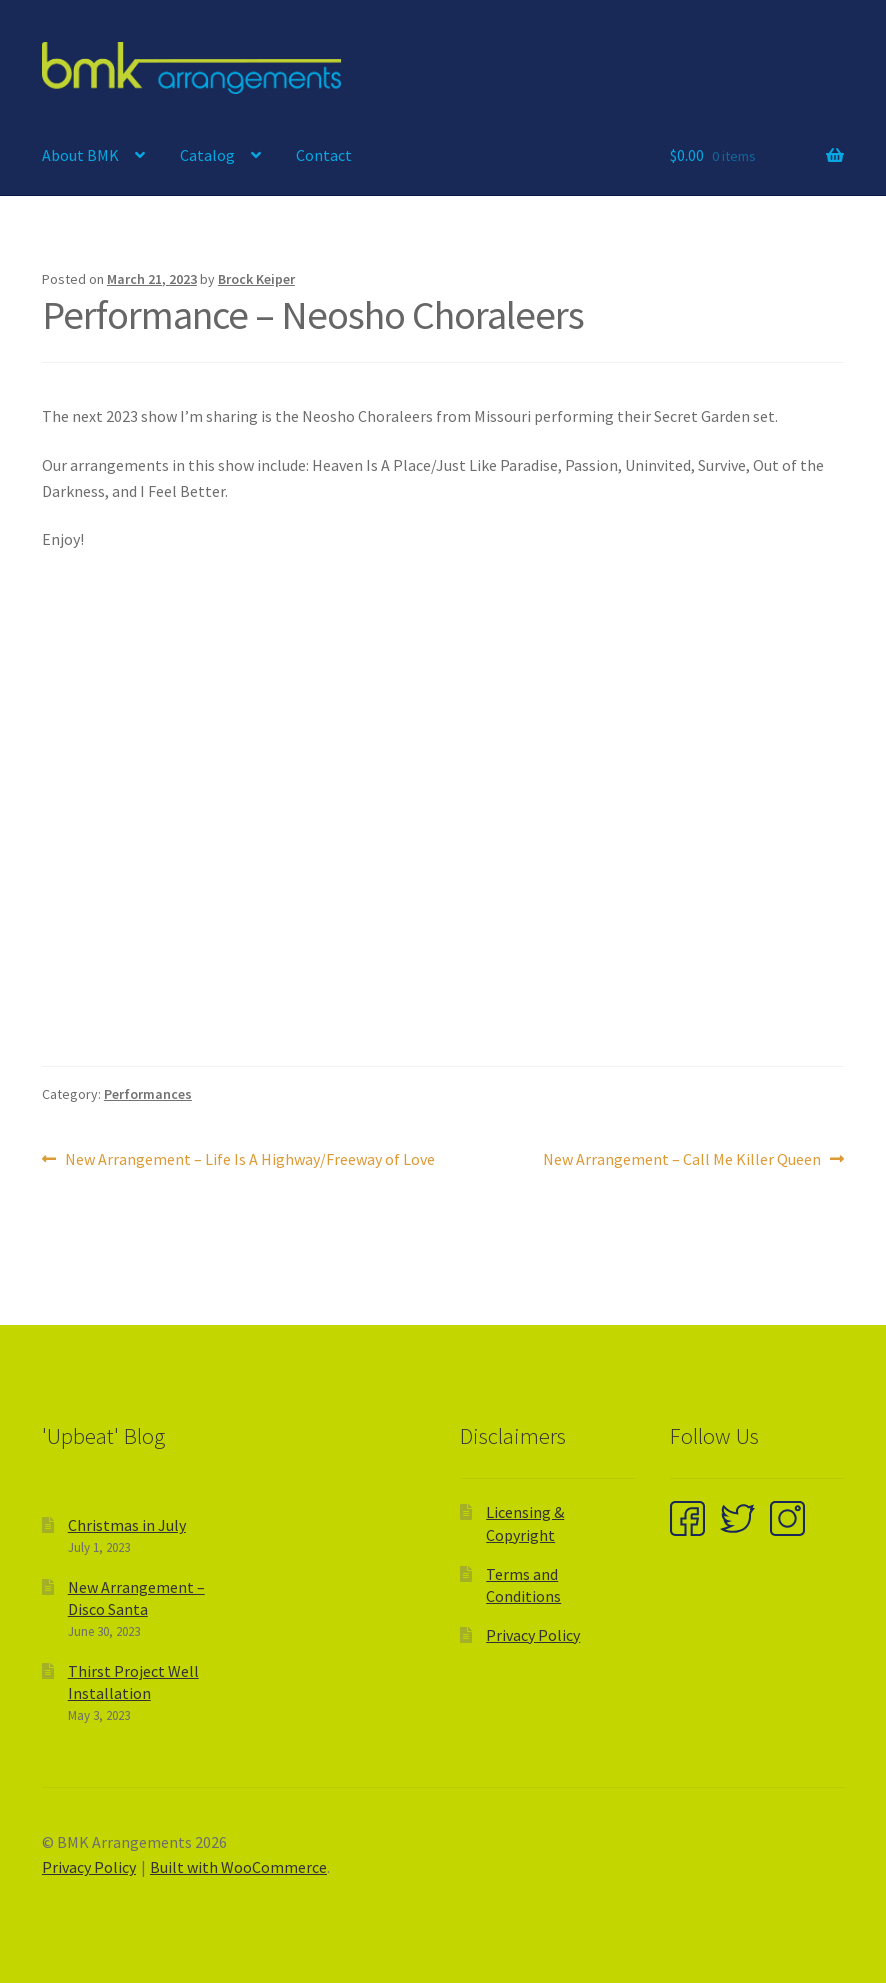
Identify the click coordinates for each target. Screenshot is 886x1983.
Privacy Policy (533, 1635)
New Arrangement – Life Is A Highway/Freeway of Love (249, 1160)
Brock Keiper (256, 279)
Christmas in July (127, 1525)
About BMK (80, 155)
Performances (148, 1094)
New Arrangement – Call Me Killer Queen (682, 1160)
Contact (324, 155)
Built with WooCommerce (238, 1867)
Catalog (207, 155)
